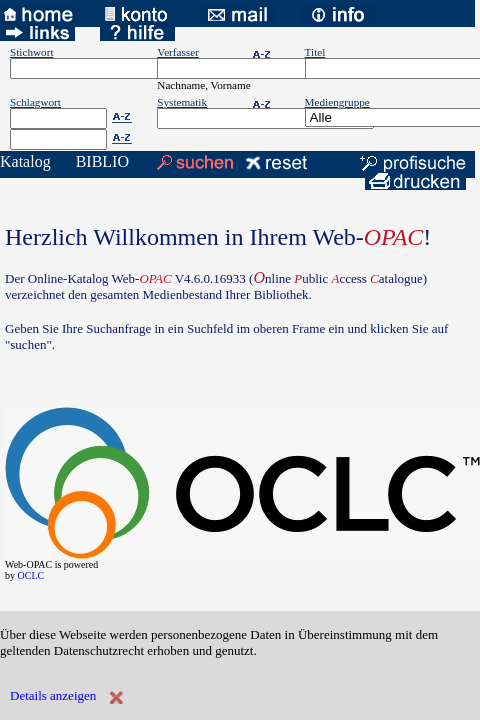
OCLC (31, 575)
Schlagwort (35, 102)
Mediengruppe (337, 102)
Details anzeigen (53, 695)
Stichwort (32, 52)
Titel (315, 52)
